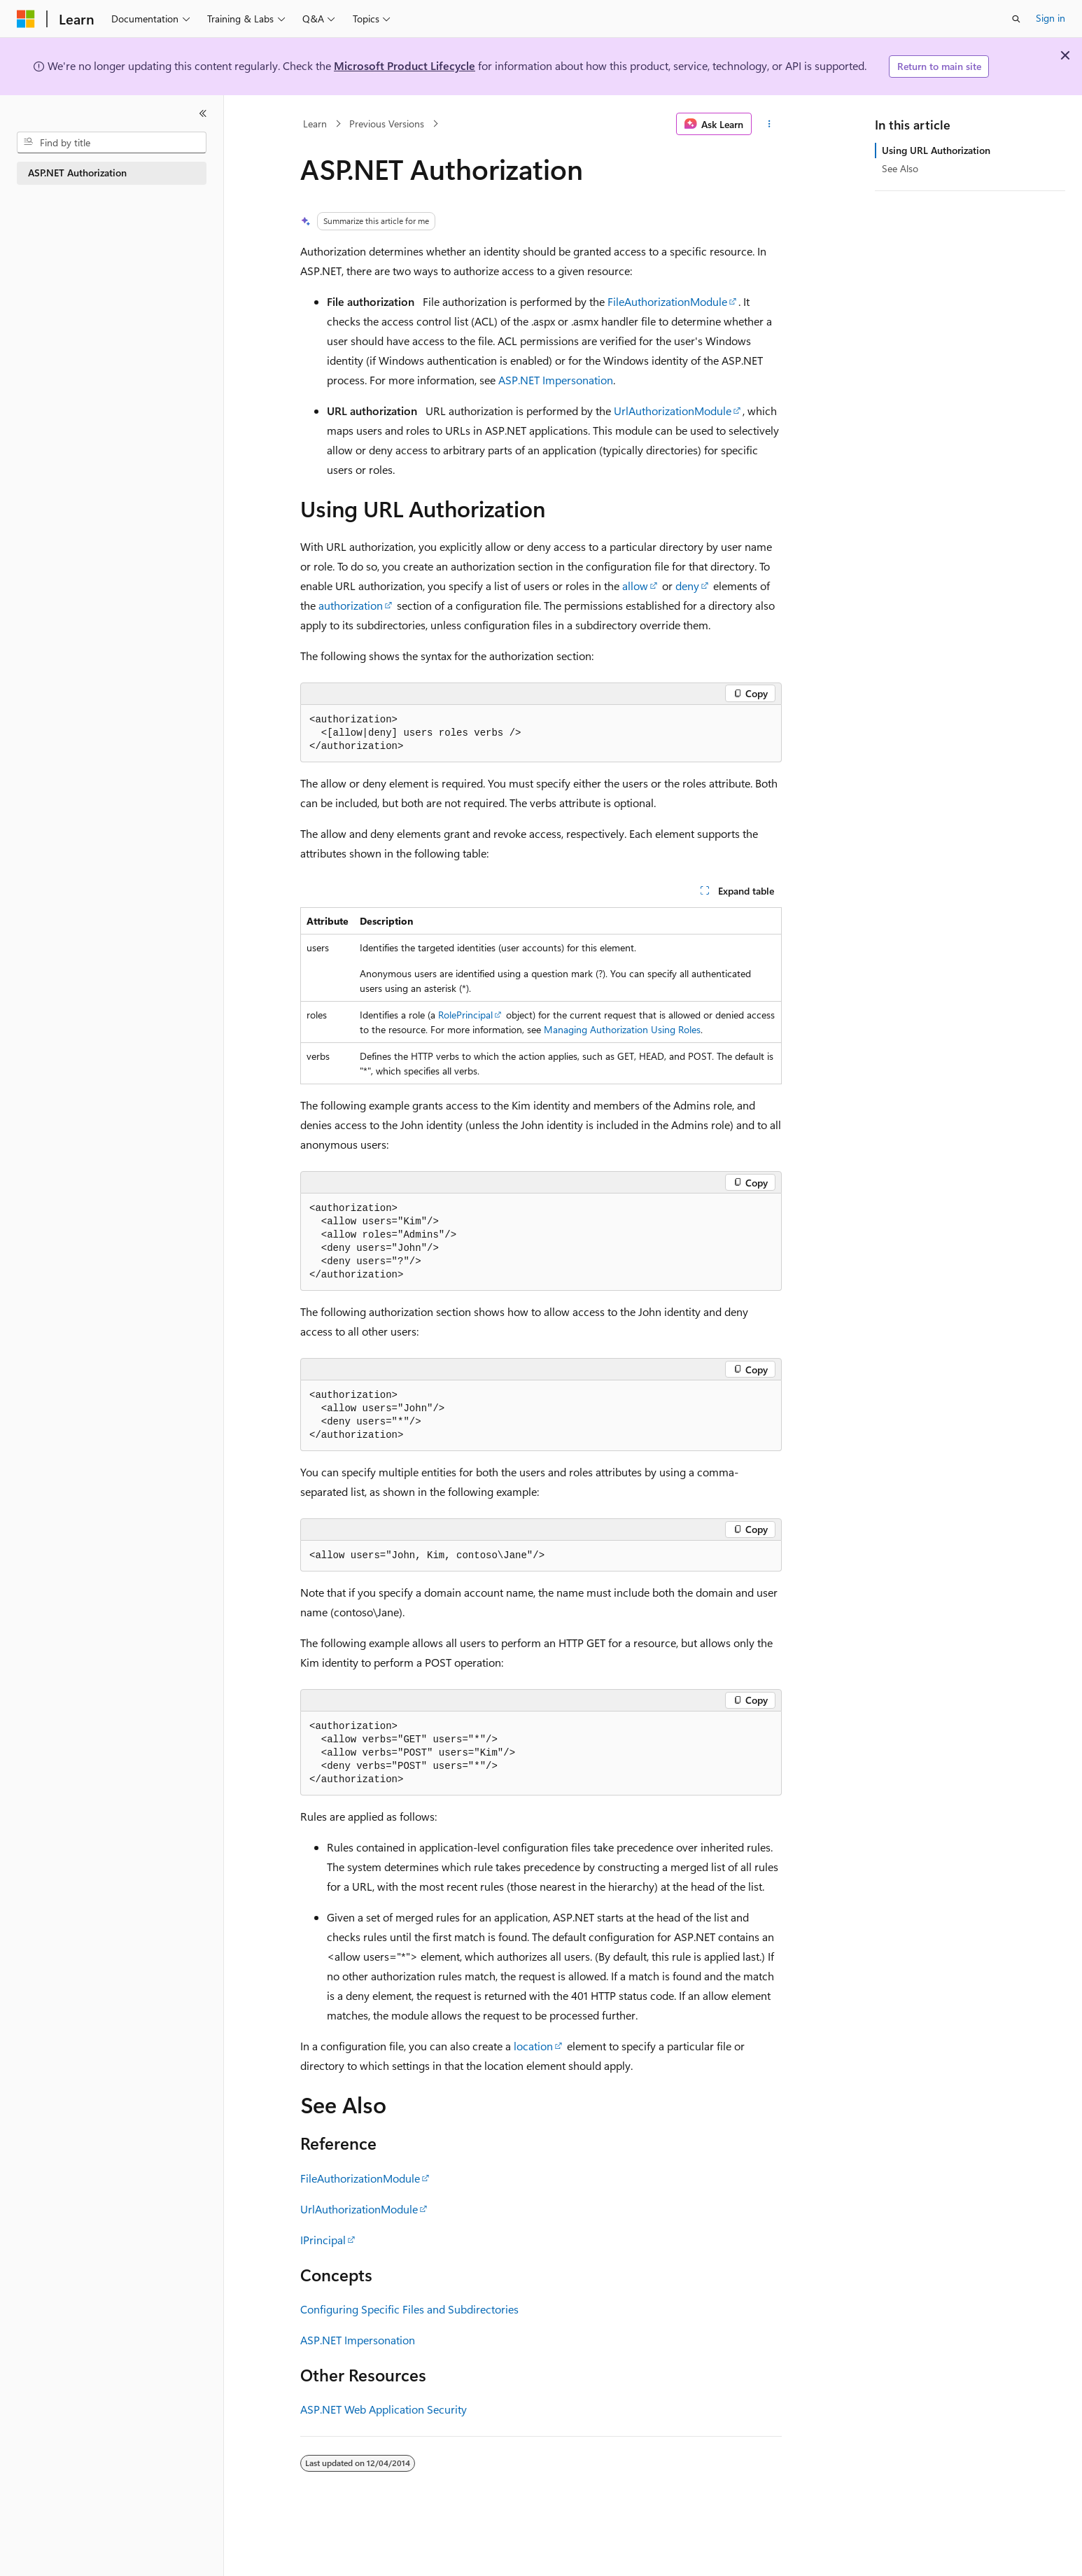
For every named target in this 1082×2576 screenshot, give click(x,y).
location (533, 2045)
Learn (315, 123)
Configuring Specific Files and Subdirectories (409, 2309)
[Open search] (1016, 18)
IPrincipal (323, 2239)
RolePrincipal (465, 1014)
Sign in (1050, 17)
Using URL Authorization (936, 150)
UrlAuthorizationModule (672, 410)
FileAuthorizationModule (667, 301)
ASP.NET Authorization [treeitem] (77, 172)
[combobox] (111, 143)
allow (635, 585)
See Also (900, 168)
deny (687, 585)
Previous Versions (386, 123)
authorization (350, 605)
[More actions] (769, 124)
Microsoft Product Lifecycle (404, 65)
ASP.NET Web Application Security (383, 2409)
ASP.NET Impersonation (555, 379)
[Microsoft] (26, 19)
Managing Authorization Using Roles (622, 1029)
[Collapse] (203, 113)
